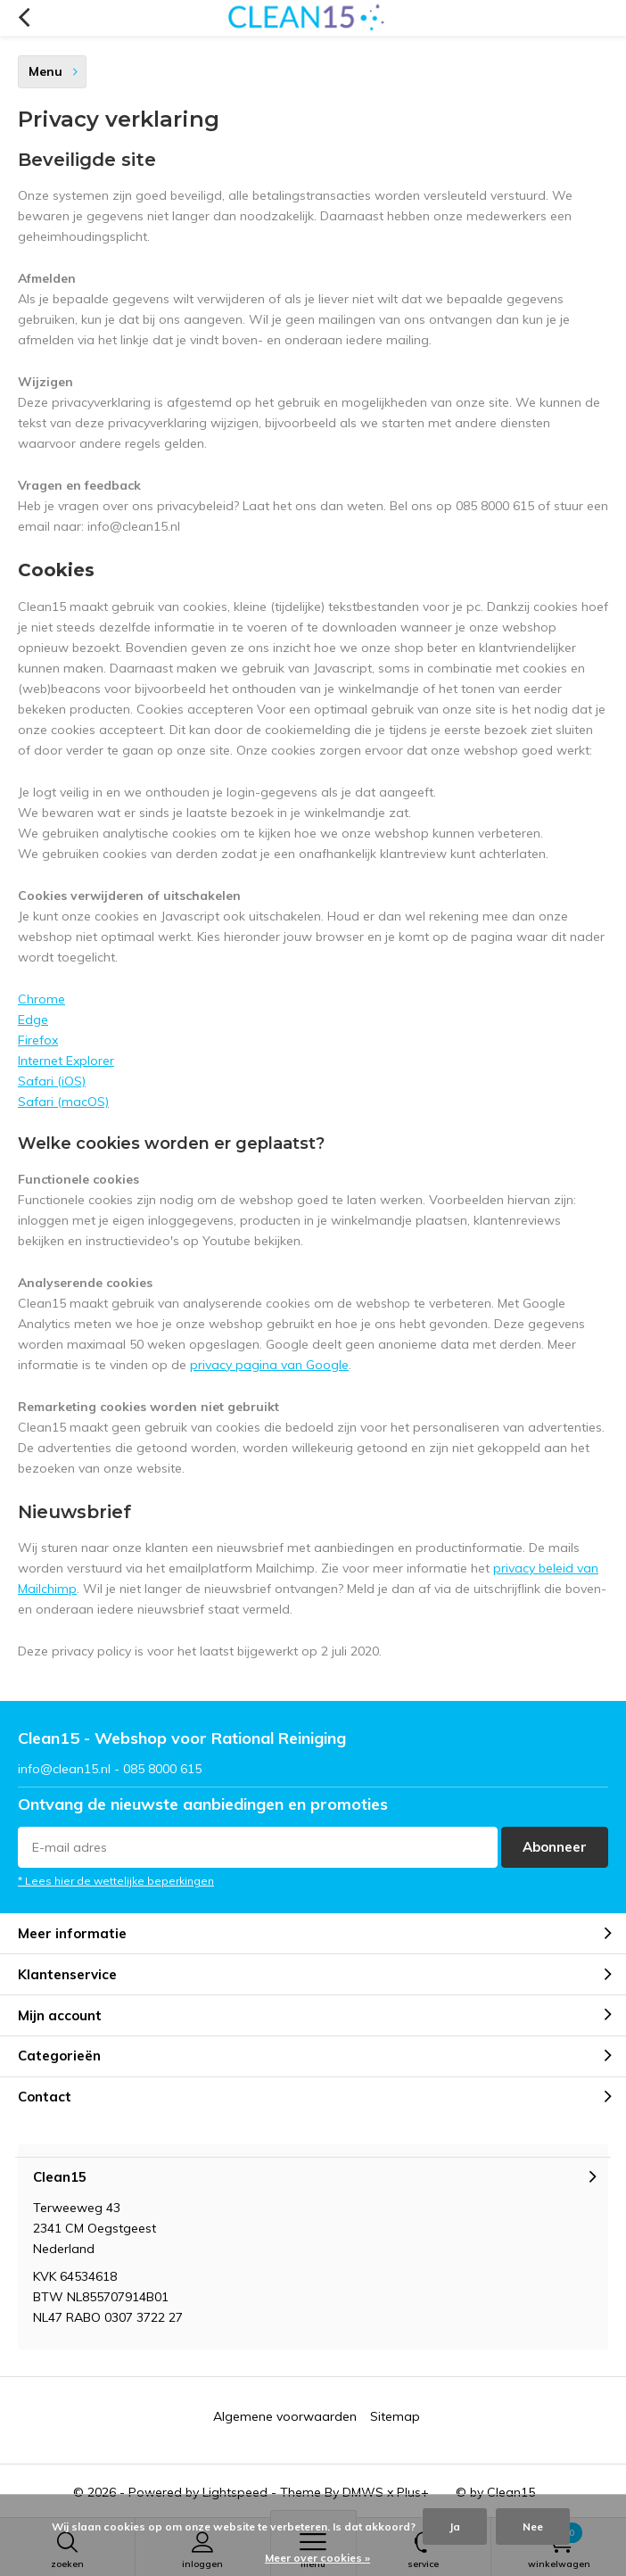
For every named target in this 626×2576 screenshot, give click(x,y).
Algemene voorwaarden (285, 2416)
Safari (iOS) (52, 1081)
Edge (33, 1019)
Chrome (41, 999)
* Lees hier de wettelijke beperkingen (116, 1880)
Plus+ (413, 2492)
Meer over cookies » (317, 2557)
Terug (23, 18)
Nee (533, 2526)
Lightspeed (235, 2492)
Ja (454, 2526)
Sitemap (395, 2416)
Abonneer (555, 1846)
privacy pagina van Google (269, 1365)
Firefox (38, 1040)
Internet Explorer (66, 1061)
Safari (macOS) (63, 1102)
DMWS (362, 2492)
